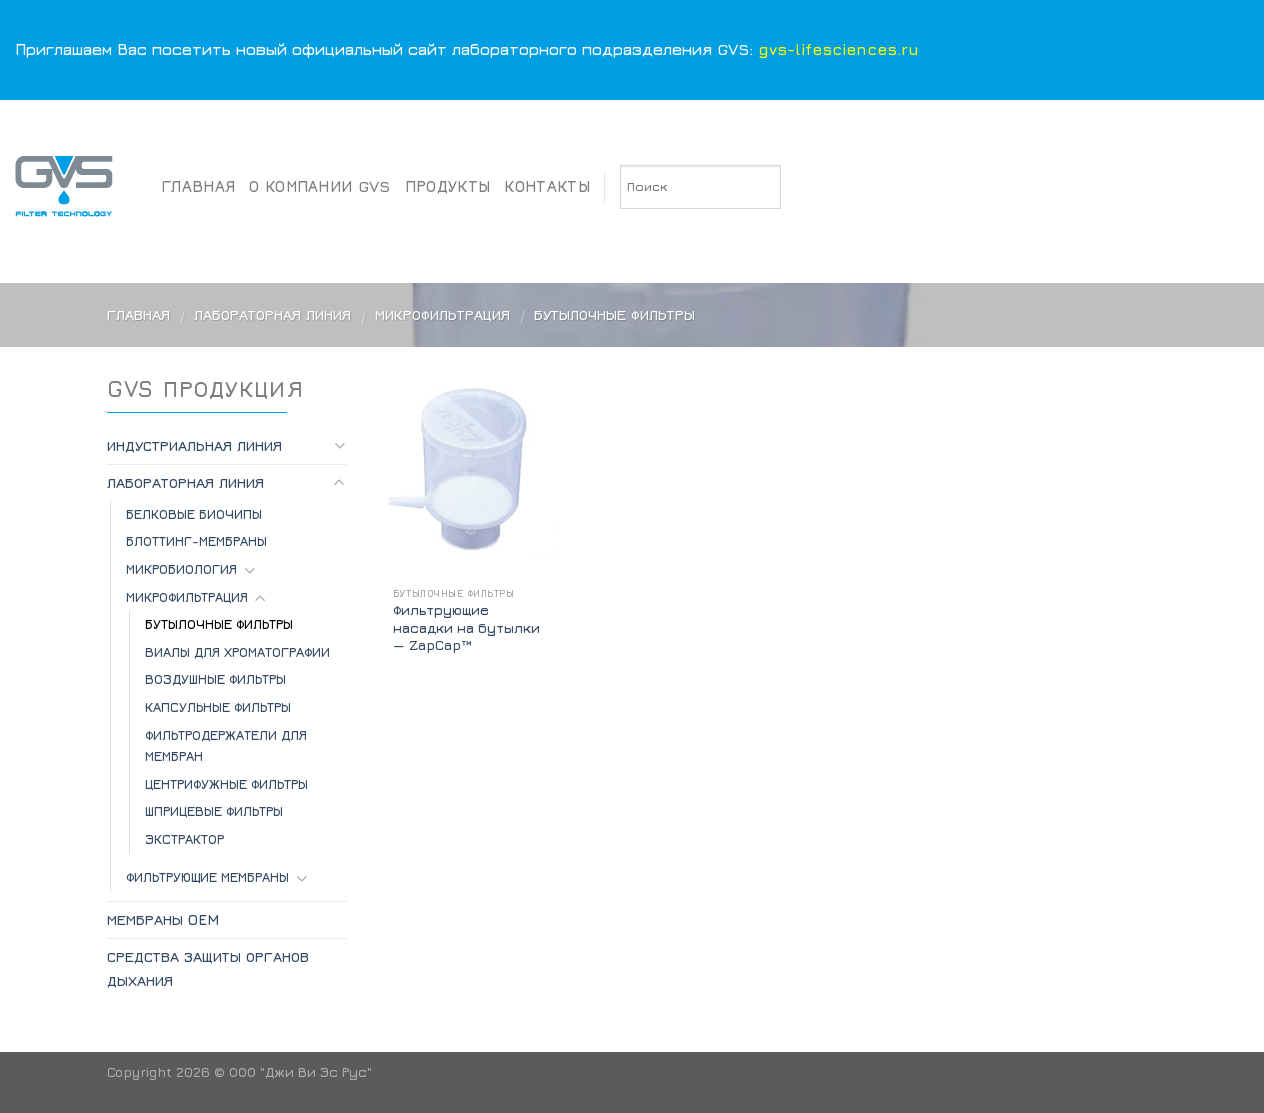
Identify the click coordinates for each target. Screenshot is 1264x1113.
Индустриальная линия (194, 445)
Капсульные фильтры (218, 707)
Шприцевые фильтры (214, 811)
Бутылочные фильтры (219, 624)
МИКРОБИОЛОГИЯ (181, 569)
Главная (198, 186)
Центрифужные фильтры (226, 784)
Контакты (547, 186)
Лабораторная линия (272, 314)
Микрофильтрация (442, 314)
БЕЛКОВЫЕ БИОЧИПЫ (194, 514)
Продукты (448, 186)
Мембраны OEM (163, 919)
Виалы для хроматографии (237, 652)
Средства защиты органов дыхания (208, 968)
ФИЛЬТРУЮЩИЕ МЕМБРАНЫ (207, 877)
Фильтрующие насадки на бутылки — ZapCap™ (466, 627)
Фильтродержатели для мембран (226, 746)
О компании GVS (319, 186)
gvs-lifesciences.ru (838, 49)
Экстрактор (184, 839)
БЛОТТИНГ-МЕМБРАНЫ (196, 541)
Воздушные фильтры (215, 679)
